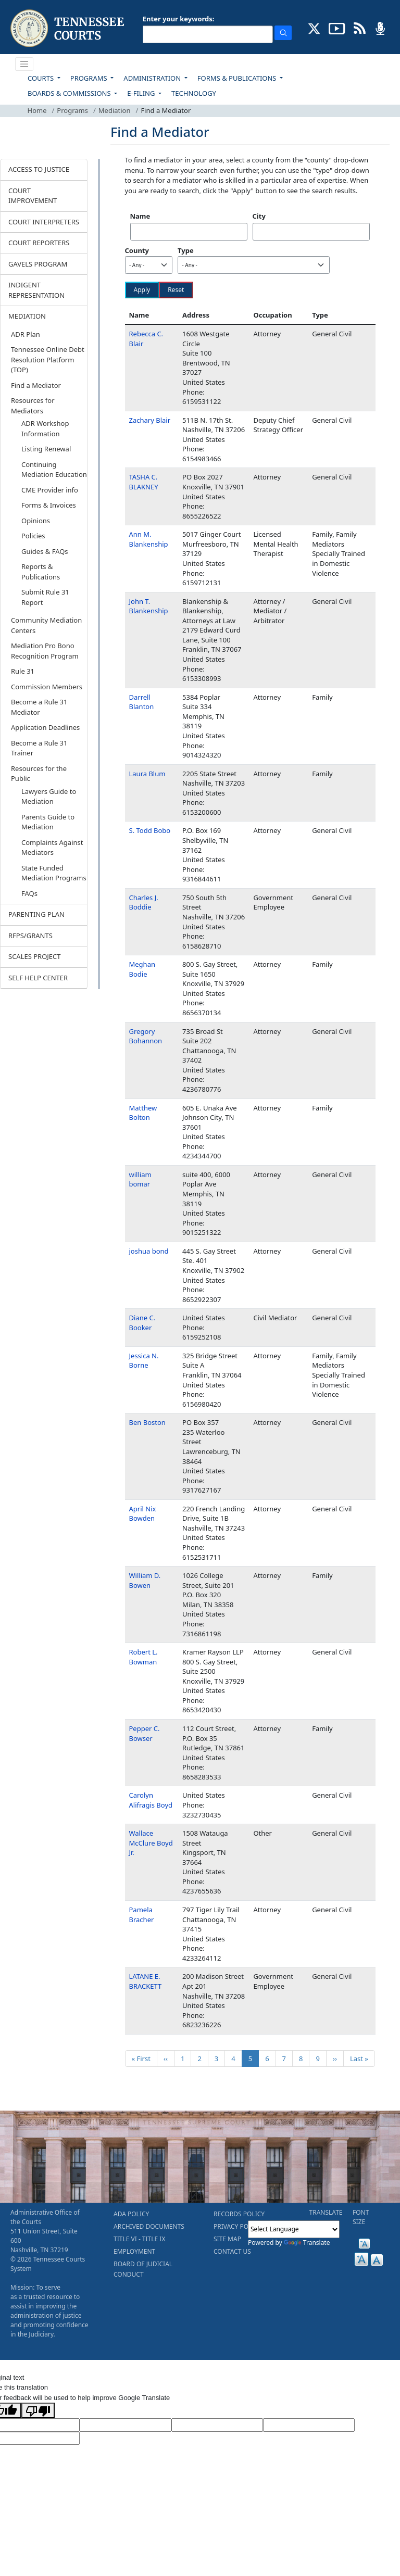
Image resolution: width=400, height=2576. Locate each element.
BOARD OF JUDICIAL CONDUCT (143, 2269)
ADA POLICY (131, 2213)
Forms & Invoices (48, 505)
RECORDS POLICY (239, 2213)
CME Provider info (49, 490)
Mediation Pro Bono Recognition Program (45, 651)
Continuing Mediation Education (54, 469)
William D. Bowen (145, 1580)
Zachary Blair (150, 420)
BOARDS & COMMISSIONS (70, 93)
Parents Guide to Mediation (47, 822)
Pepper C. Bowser (144, 1733)
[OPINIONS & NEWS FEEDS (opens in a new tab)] (359, 27)
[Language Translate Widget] (294, 2229)
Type (186, 250)
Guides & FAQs (44, 551)
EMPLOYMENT (134, 2251)
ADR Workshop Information (45, 428)
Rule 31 (22, 671)
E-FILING (142, 93)
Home (37, 110)
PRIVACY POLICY (237, 2226)
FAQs (29, 893)
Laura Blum (147, 773)
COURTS (41, 78)
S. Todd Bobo (150, 830)
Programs (72, 110)
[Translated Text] (309, 2425)
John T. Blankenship (148, 606)
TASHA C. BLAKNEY (143, 481)
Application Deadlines (45, 727)
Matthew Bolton (143, 1112)
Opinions (35, 520)
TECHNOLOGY (193, 93)
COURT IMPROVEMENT (32, 196)
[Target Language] (125, 2425)
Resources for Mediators (33, 405)
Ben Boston (147, 1422)
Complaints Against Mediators (52, 847)
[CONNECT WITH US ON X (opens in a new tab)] (314, 27)
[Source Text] (217, 2425)
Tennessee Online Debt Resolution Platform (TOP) (47, 359)
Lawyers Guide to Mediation (48, 796)
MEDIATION (27, 316)
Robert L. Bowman (143, 1656)
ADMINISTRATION (152, 78)
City (259, 216)
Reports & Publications (40, 572)
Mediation (114, 110)
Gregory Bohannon (145, 1036)
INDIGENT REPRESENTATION (36, 290)
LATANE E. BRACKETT (145, 1981)
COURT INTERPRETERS (43, 221)
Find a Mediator (36, 385)
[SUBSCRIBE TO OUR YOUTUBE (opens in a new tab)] (337, 27)
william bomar (140, 1179)
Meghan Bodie (142, 969)
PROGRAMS (89, 78)
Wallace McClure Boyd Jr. (151, 1842)
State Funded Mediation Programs (53, 873)
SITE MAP (227, 2238)
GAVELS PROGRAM (37, 264)
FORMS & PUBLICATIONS (237, 78)
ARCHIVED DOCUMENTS (149, 2226)
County (137, 250)
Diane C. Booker (142, 1322)
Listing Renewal (46, 448)
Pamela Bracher (141, 1914)
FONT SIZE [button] (361, 2217)
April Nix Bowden (142, 1513)
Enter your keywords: (179, 18)
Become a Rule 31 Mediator (39, 707)
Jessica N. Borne (144, 1360)
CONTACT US (232, 2251)
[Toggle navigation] (24, 64)
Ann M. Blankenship (148, 539)
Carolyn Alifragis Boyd (151, 1800)
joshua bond (149, 1251)
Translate (307, 2242)
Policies (33, 535)
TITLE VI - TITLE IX (139, 2238)
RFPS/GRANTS (30, 935)
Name (140, 216)
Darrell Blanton (141, 702)
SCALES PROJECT (34, 956)
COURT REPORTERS (38, 242)
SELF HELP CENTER (38, 977)
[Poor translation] (38, 2410)
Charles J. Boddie (143, 902)
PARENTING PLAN (36, 914)
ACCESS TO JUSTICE (38, 169)
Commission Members (46, 686)
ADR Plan (25, 334)
